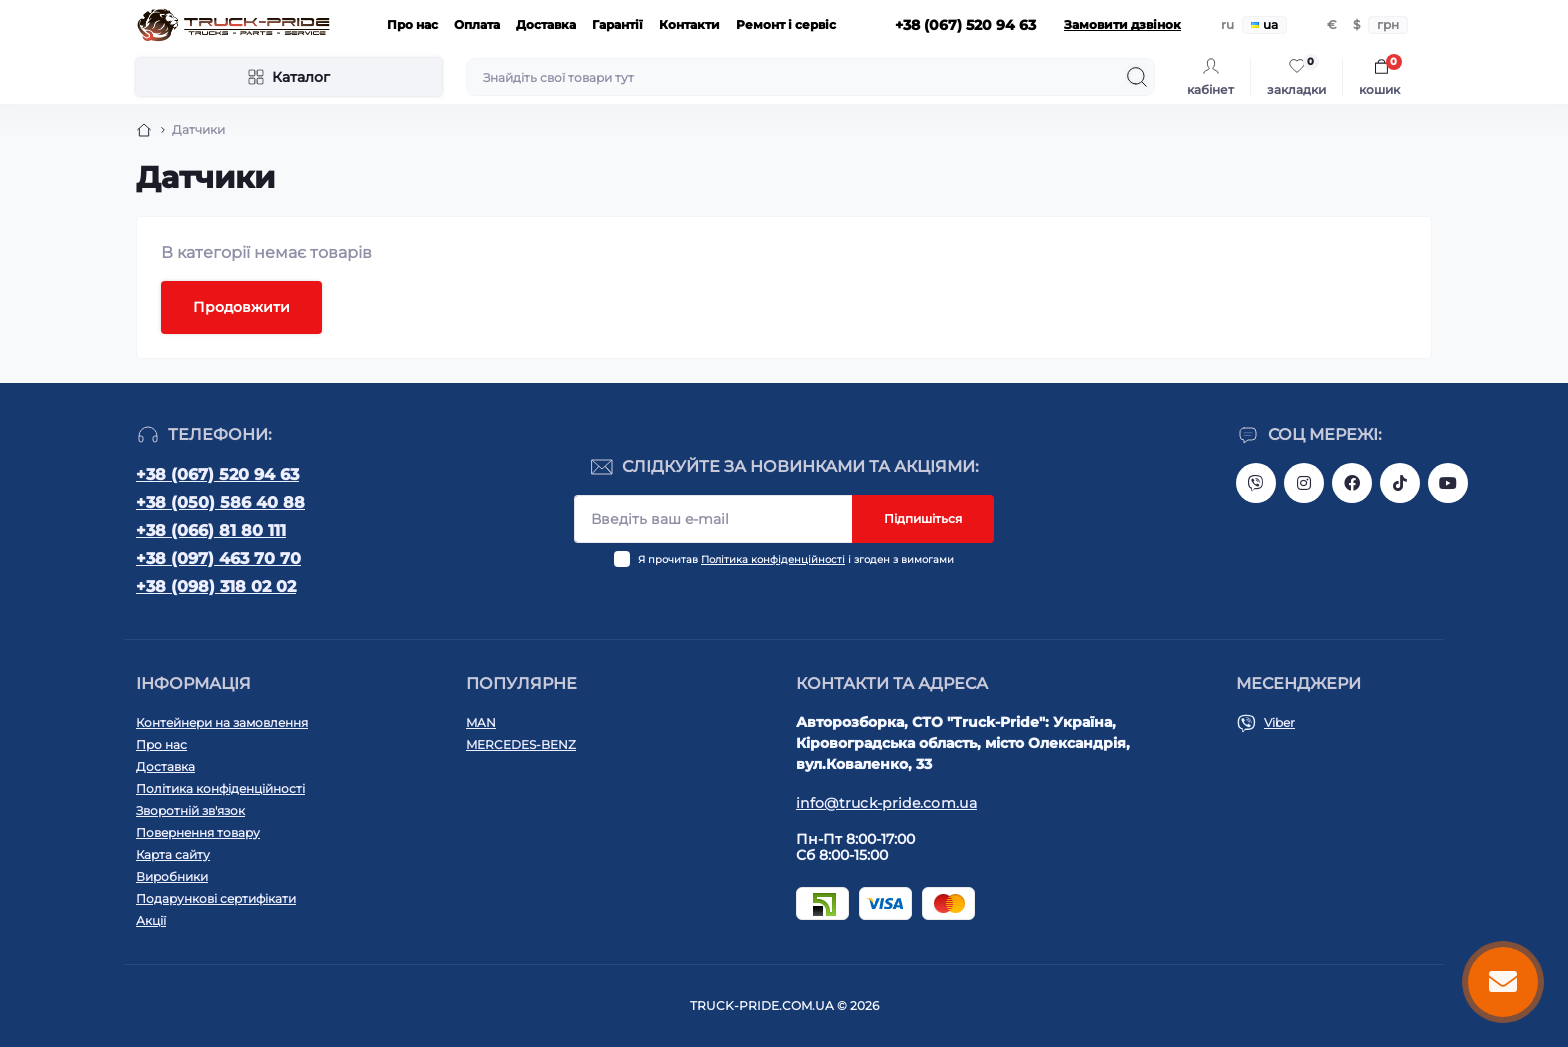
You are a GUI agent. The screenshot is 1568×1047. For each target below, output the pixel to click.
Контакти (689, 24)
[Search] (1137, 77)
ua (1264, 24)
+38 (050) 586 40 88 (220, 502)
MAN (481, 722)
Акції (151, 920)
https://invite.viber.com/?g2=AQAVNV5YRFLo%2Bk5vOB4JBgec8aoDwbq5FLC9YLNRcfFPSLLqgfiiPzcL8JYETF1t (1256, 483)
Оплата (477, 24)
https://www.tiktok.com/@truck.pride (1400, 483)
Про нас (412, 24)
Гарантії (617, 24)
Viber (1279, 722)
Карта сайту (173, 854)
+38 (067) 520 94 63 (217, 474)
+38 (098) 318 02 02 (216, 586)
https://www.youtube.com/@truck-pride (1448, 483)
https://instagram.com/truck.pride (1304, 483)
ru (1227, 24)
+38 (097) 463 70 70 (218, 558)
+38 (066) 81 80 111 (211, 530)
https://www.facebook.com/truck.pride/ (1352, 483)
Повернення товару (198, 832)
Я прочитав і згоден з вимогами (796, 559)
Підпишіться (923, 518)
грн (1388, 24)
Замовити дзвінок (1122, 24)
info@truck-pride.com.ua (886, 803)
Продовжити (241, 307)
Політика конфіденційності (773, 559)
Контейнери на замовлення (222, 722)
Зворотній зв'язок (190, 810)
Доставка (546, 24)
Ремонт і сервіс (786, 24)
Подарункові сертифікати (216, 898)
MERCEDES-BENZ (521, 744)
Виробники (172, 876)
